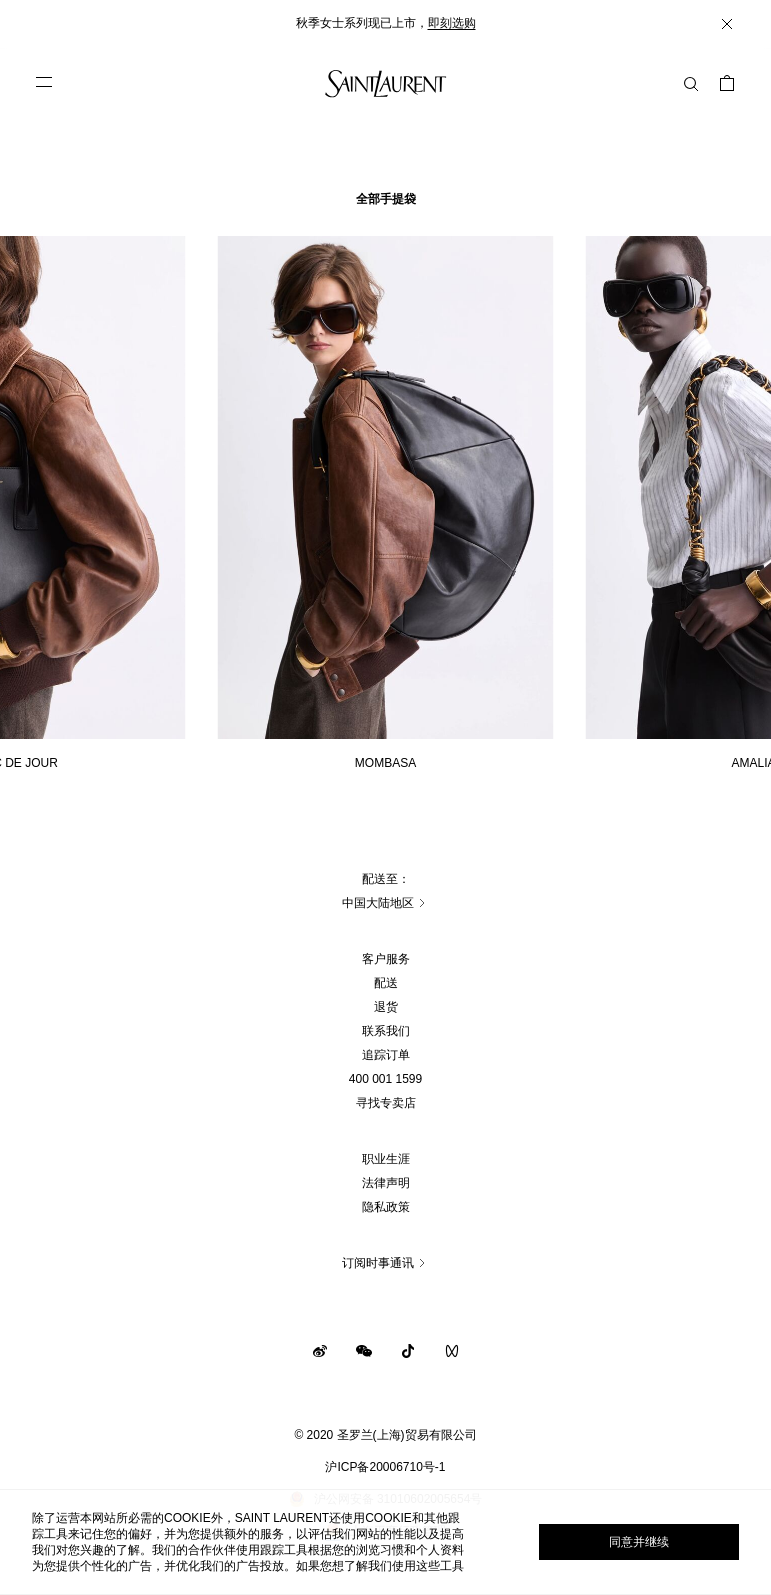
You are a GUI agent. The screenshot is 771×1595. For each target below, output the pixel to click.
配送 (386, 983)
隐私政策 (386, 1207)
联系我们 (386, 1031)
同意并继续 (639, 1542)
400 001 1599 (385, 1079)
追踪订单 (386, 1055)
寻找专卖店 (386, 1103)
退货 (386, 1007)
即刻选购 (452, 23)
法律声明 (386, 1183)
